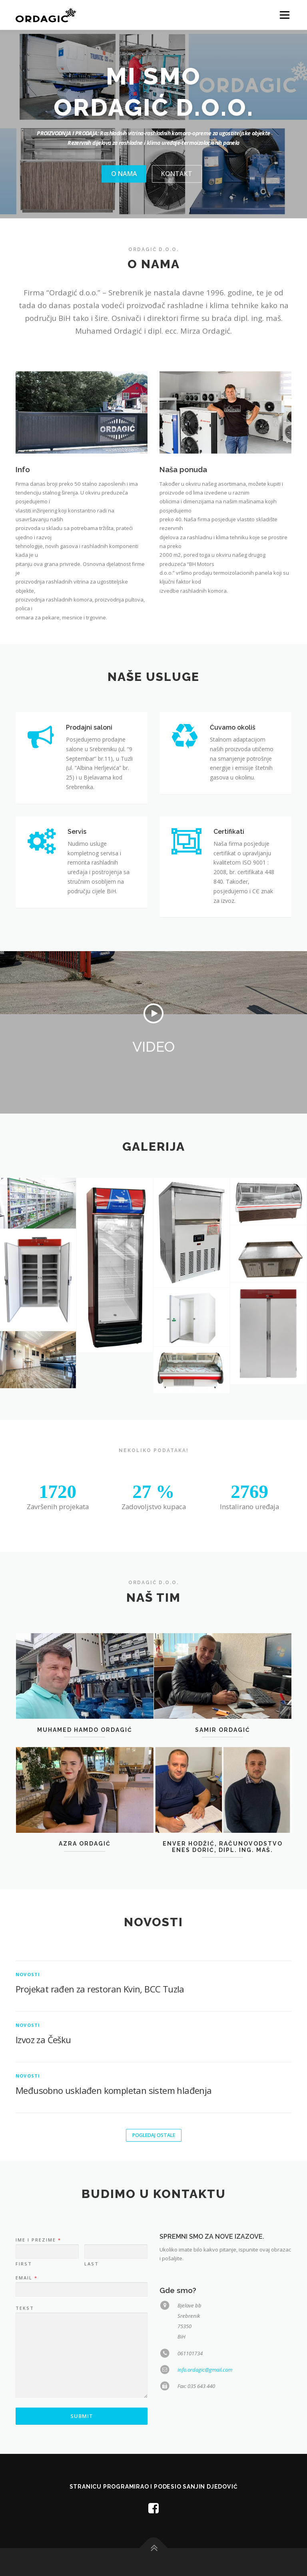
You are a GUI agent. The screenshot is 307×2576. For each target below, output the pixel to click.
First (24, 2421)
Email (26, 2435)
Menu (284, 14)
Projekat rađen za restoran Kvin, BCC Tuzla (100, 2129)
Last (91, 2421)
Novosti (28, 2115)
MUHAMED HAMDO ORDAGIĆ (84, 1811)
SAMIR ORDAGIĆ (222, 1811)
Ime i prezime (38, 2397)
